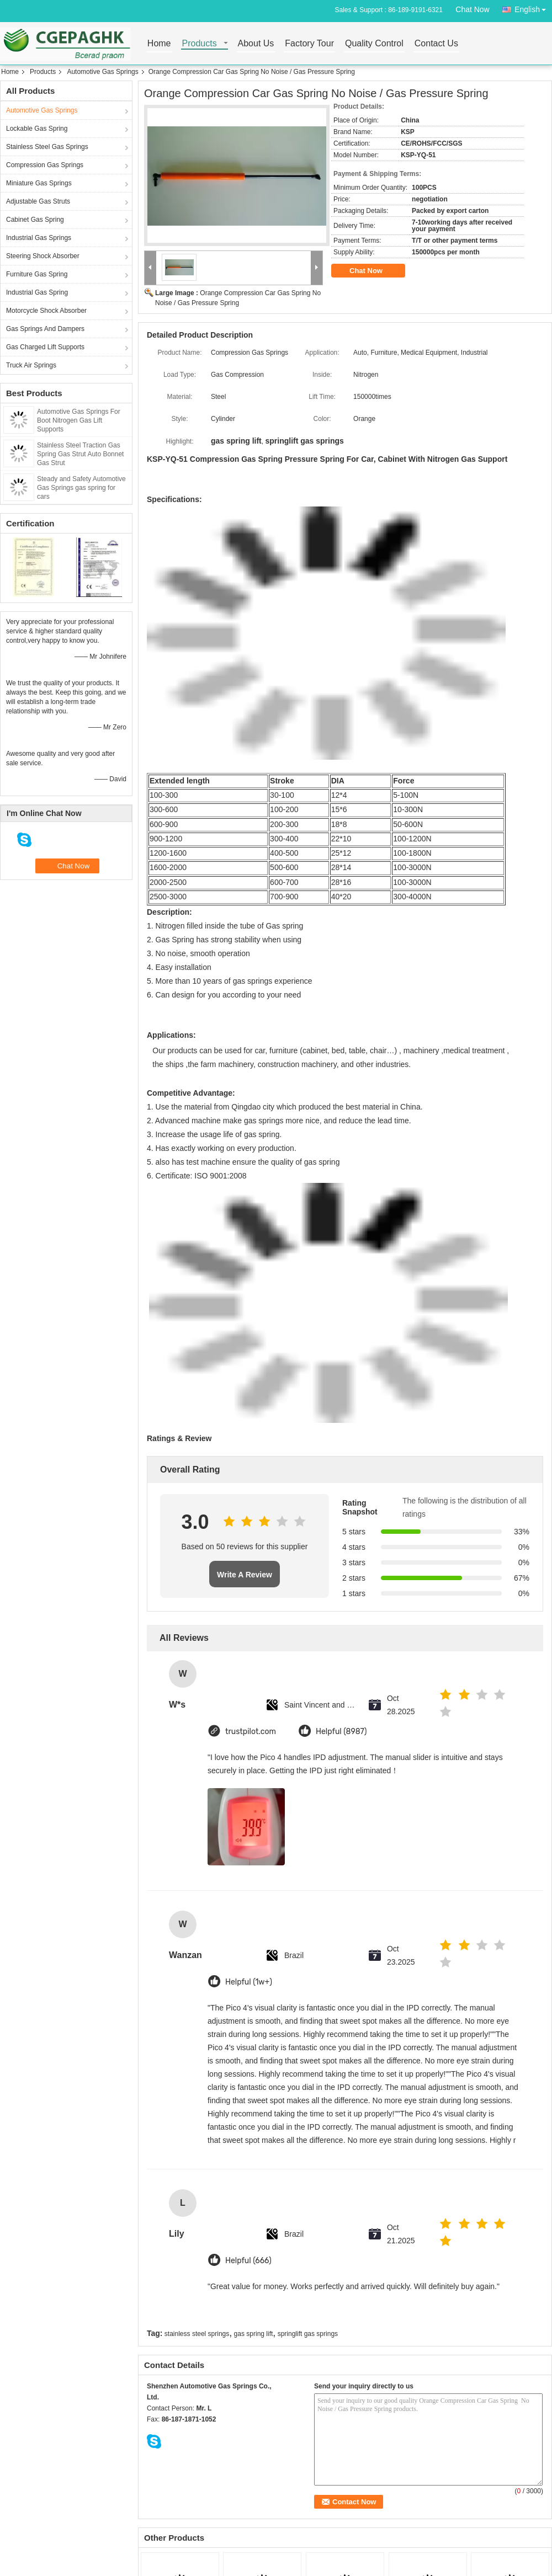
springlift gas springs (308, 2334)
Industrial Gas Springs (38, 238)
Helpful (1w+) (248, 1982)
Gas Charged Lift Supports (45, 347)
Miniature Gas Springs (39, 183)
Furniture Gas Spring (36, 274)
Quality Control (374, 44)
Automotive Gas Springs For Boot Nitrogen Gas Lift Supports (78, 420)
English (533, 7)
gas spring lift (253, 2334)
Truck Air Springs (31, 365)
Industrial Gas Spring (37, 292)
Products (199, 44)
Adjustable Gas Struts (38, 201)
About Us (256, 44)
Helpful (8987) (341, 1731)
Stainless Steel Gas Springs (47, 147)
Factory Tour (309, 44)
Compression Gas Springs (44, 165)
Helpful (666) (248, 2260)
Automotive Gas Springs (102, 72)
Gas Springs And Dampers (45, 329)
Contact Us (436, 44)
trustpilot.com (250, 1731)
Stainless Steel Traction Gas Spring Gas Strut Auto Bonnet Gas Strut (80, 454)
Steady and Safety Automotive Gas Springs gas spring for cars (81, 487)
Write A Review (244, 1574)
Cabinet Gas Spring (35, 219)
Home (159, 44)
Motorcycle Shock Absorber (46, 310)
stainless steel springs (196, 2334)
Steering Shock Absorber (42, 256)
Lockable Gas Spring (36, 128)
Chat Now (472, 9)
